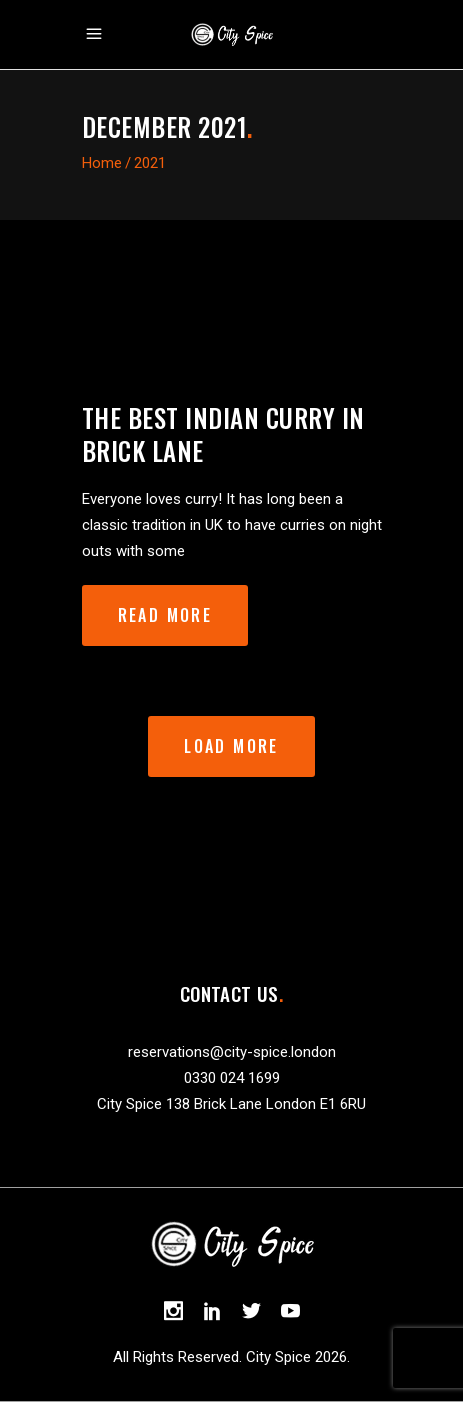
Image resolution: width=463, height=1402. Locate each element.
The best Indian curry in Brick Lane (223, 434)
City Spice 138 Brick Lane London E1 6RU (231, 1104)
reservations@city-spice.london (232, 1052)
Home (102, 163)
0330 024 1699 (232, 1078)
